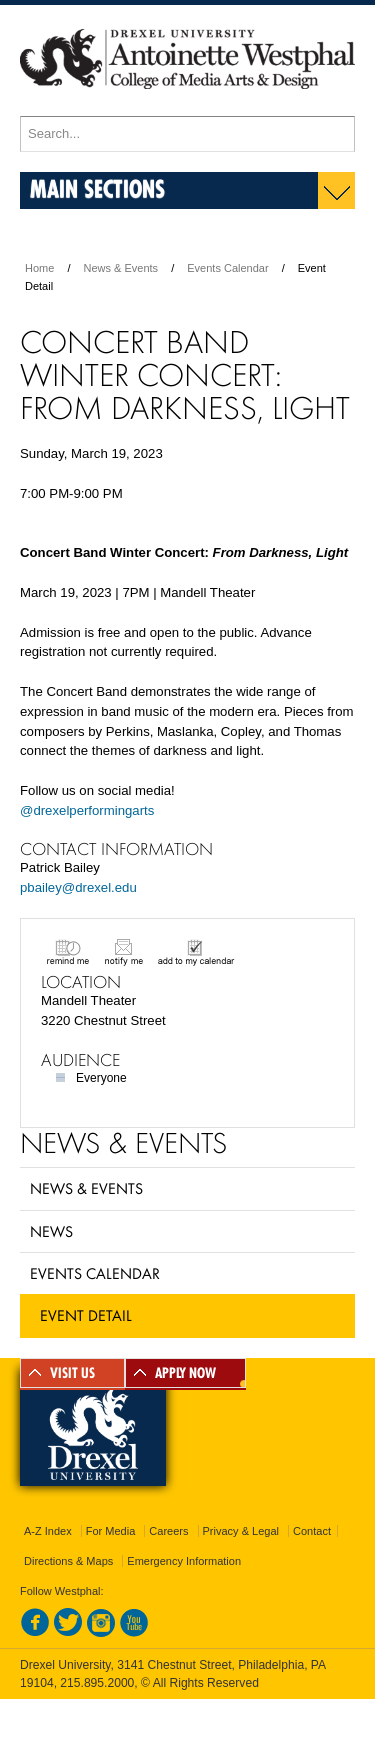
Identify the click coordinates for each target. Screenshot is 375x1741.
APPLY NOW (185, 1373)
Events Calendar (227, 268)
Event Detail (86, 1315)
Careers (168, 1531)
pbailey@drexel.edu (78, 887)
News (51, 1231)
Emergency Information (184, 1561)
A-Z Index (48, 1531)
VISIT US (72, 1373)
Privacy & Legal (241, 1531)
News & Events (121, 268)
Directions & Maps (68, 1561)
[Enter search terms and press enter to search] (187, 134)
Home (39, 268)
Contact (312, 1531)
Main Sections (97, 188)
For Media (111, 1531)
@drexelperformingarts (87, 810)
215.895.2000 (97, 1683)
